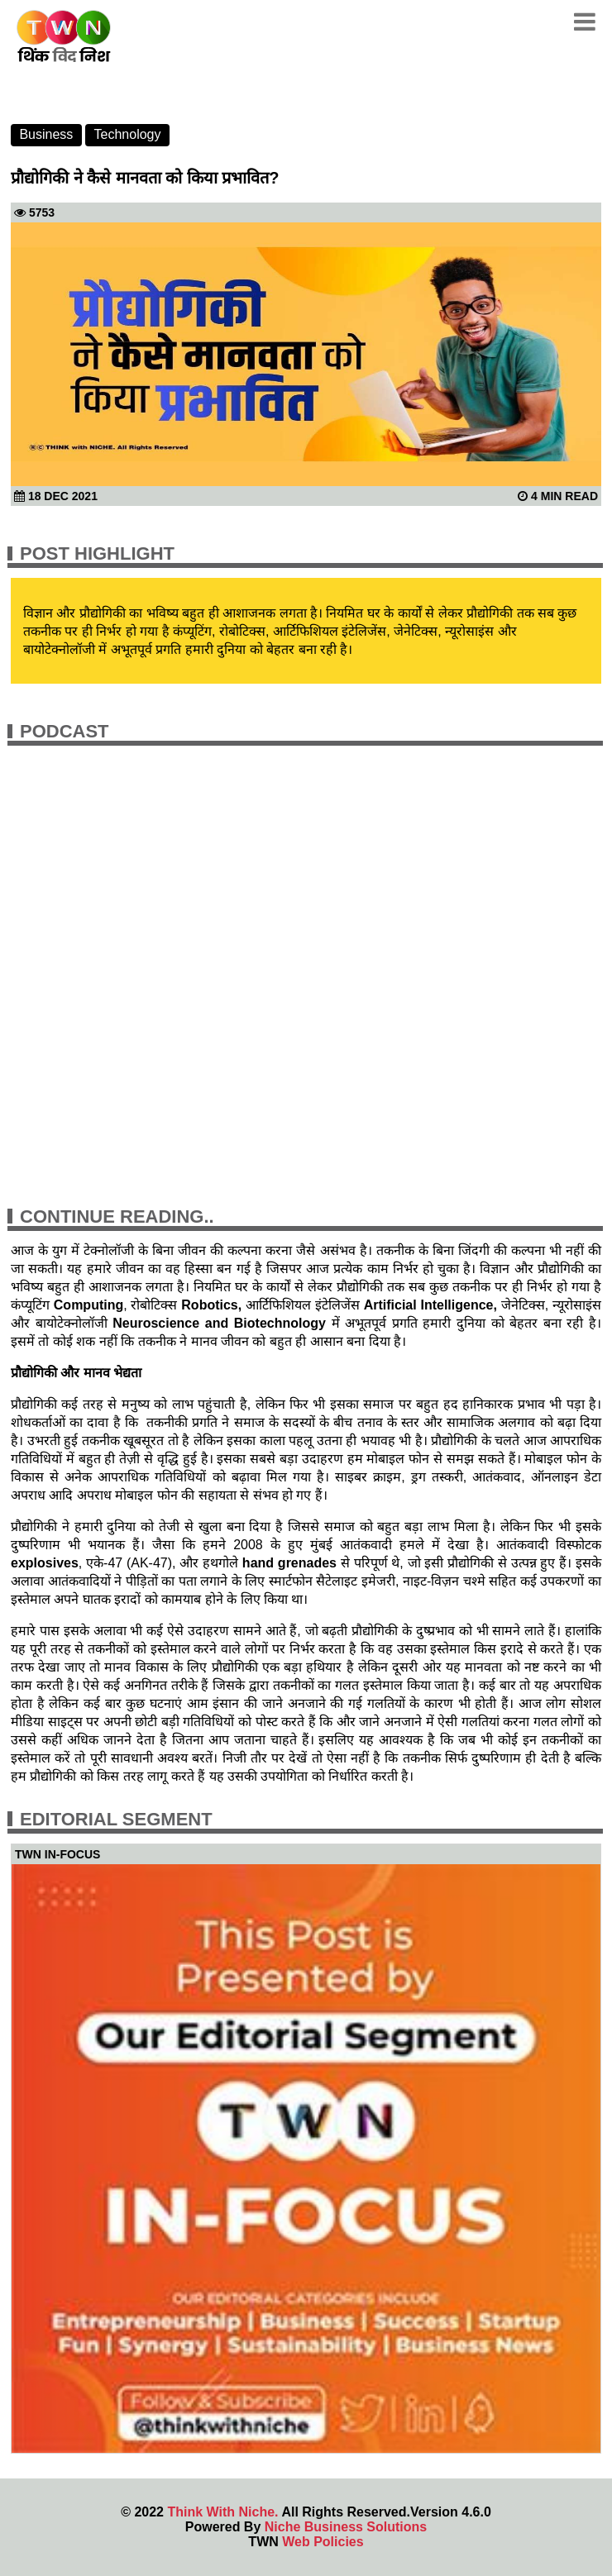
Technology (127, 134)
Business (46, 134)
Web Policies (322, 2542)
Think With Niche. (222, 2512)
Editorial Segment (116, 1819)
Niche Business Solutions (346, 2527)
